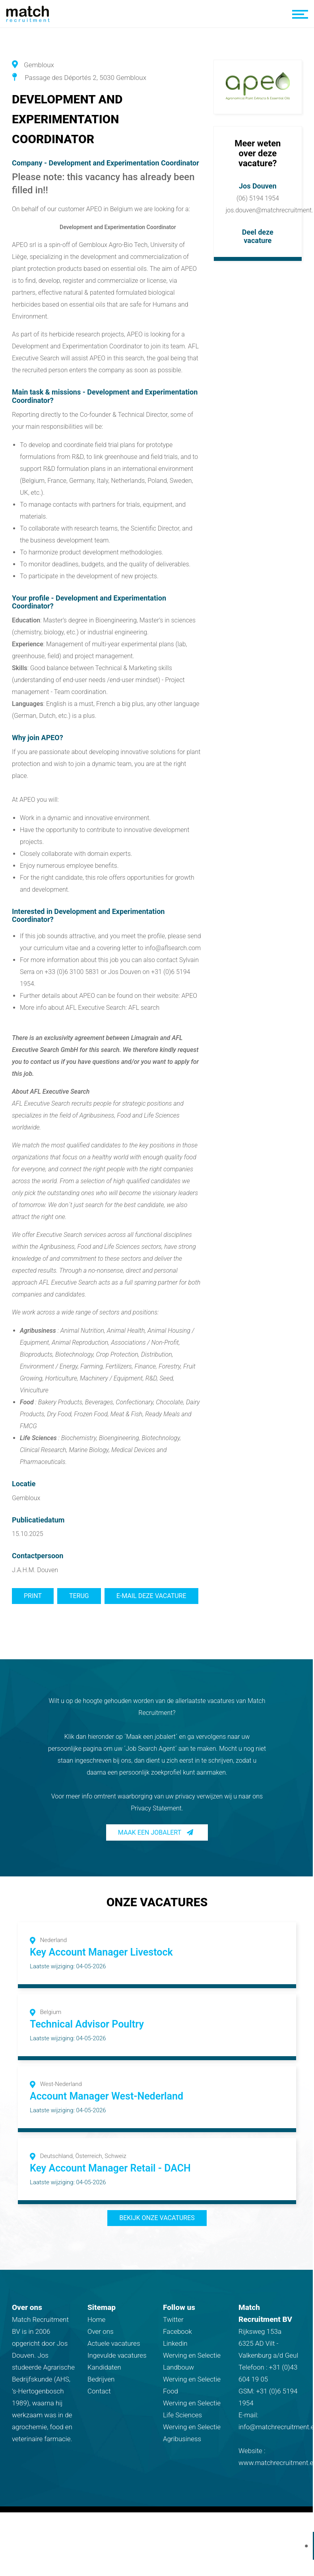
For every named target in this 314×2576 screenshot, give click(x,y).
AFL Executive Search (41, 1103)
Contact (99, 2391)
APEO (189, 995)
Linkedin (175, 2343)
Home (96, 2319)
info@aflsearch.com (173, 948)
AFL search (144, 1007)
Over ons (100, 2331)
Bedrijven (100, 2379)
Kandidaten (104, 2367)
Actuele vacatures (113, 2343)
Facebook (177, 2331)
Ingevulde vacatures (117, 2355)
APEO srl (24, 245)
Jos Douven (258, 186)
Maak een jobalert (149, 1832)
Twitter (173, 2319)
